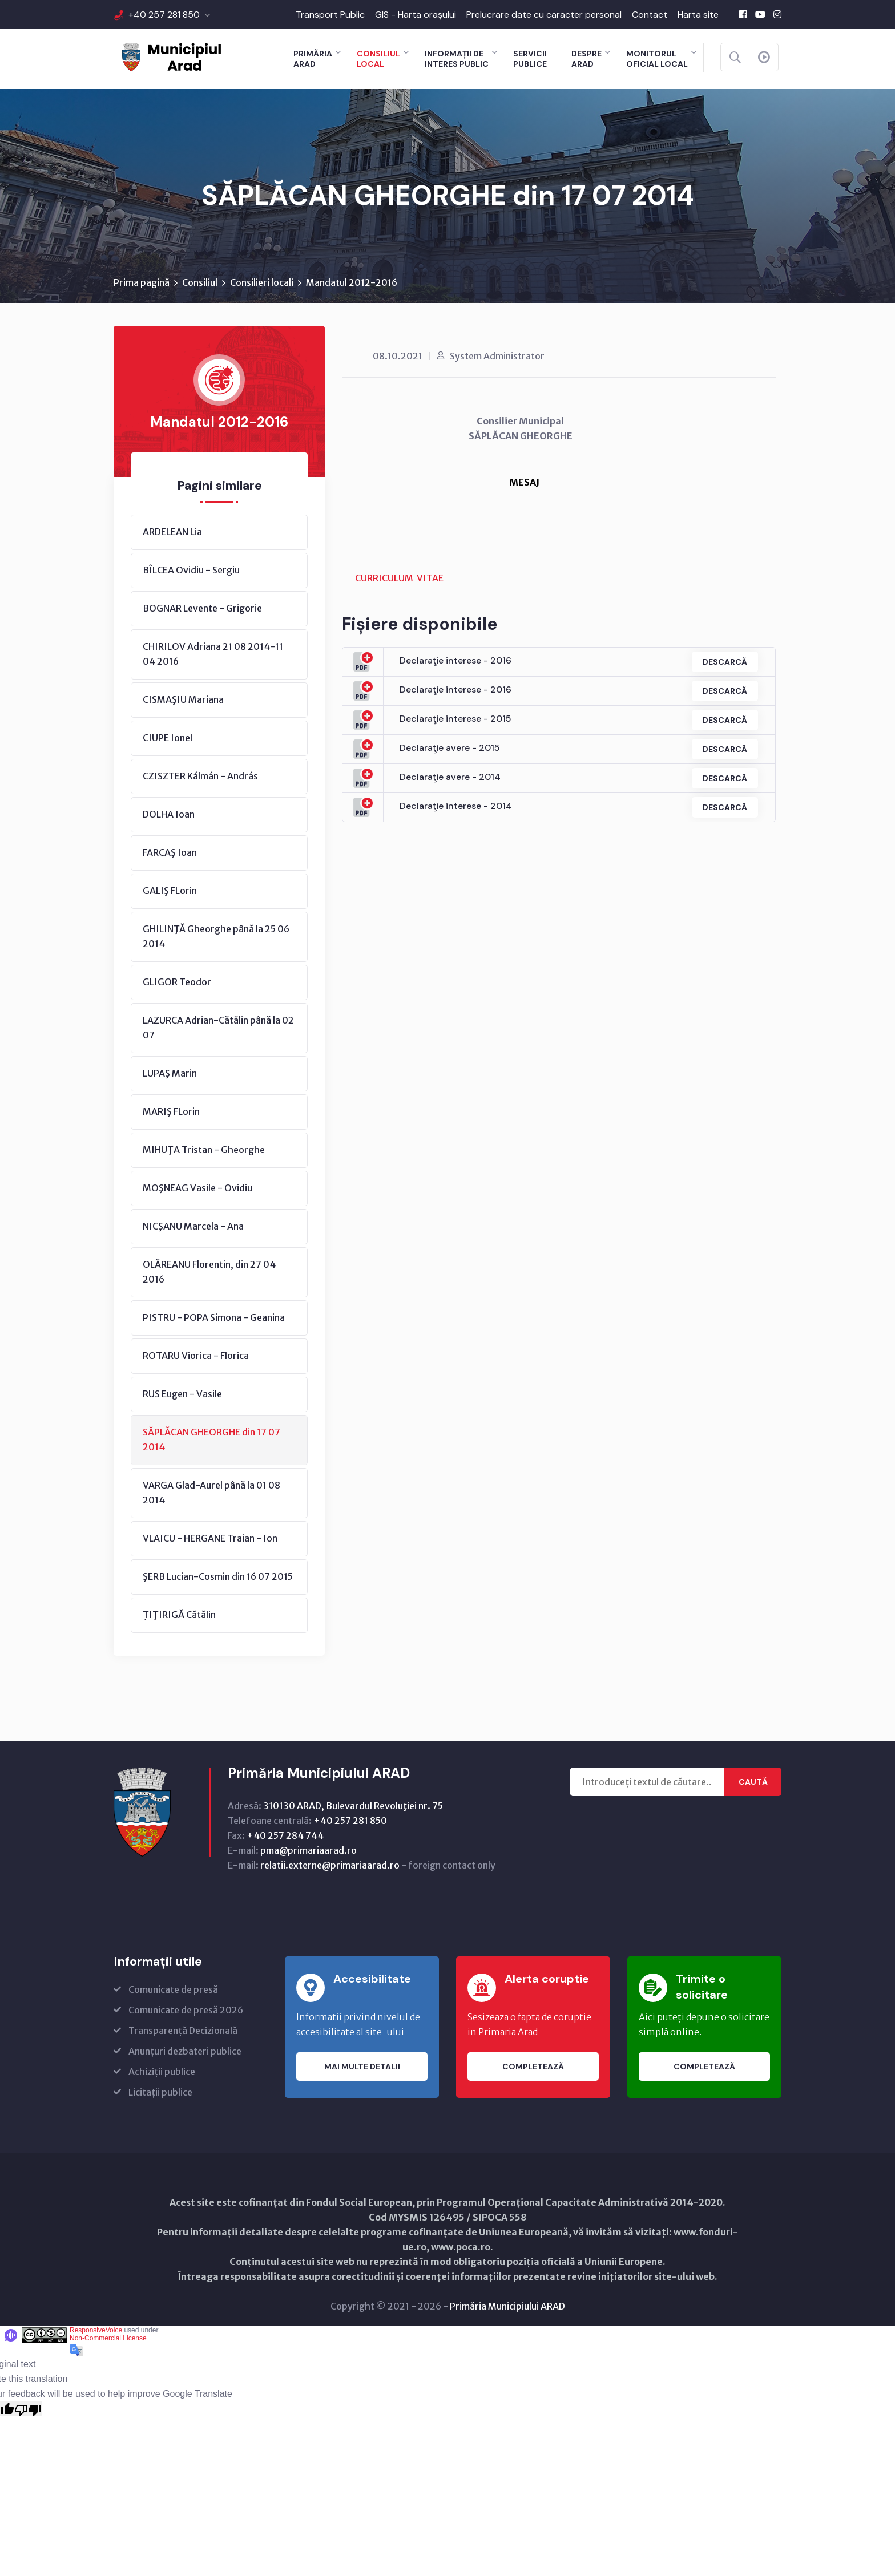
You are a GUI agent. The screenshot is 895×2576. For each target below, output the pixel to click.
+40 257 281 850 (164, 15)
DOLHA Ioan (169, 814)
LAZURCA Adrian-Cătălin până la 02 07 (218, 1027)
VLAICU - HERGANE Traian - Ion (210, 1538)
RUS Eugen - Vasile (182, 1394)
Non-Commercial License (108, 2338)
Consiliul (199, 282)
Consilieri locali (261, 282)
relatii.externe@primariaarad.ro (330, 1865)
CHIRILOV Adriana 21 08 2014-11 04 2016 (213, 654)
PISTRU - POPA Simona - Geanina (214, 1317)
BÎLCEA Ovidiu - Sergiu (191, 570)
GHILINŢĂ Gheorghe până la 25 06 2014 (216, 936)
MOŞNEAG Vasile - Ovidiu (197, 1188)
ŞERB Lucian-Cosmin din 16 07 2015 (218, 1576)
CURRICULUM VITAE (399, 578)
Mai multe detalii (362, 2066)
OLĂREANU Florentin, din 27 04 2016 (209, 1272)
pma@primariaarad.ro (308, 1850)
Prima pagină (142, 282)
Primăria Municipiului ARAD (507, 2306)
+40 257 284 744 (285, 1835)
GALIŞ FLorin (170, 890)
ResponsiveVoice (96, 2330)
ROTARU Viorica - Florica (196, 1355)
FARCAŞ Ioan (170, 852)
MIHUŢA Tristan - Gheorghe (204, 1149)
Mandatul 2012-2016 (351, 282)
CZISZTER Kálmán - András (200, 776)
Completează (533, 2066)
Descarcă (725, 662)
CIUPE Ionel (167, 737)
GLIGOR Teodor (177, 982)
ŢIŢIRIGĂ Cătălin (179, 1614)
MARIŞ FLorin (171, 1111)
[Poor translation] (28, 2408)
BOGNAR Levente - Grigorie (202, 608)
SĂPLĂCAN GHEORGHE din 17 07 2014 (211, 1439)
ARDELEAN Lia (172, 531)
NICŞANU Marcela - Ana (193, 1226)
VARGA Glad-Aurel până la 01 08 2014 (211, 1492)
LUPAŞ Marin (170, 1073)
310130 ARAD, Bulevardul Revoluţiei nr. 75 (353, 1805)
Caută (753, 1782)
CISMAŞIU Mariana (183, 699)
